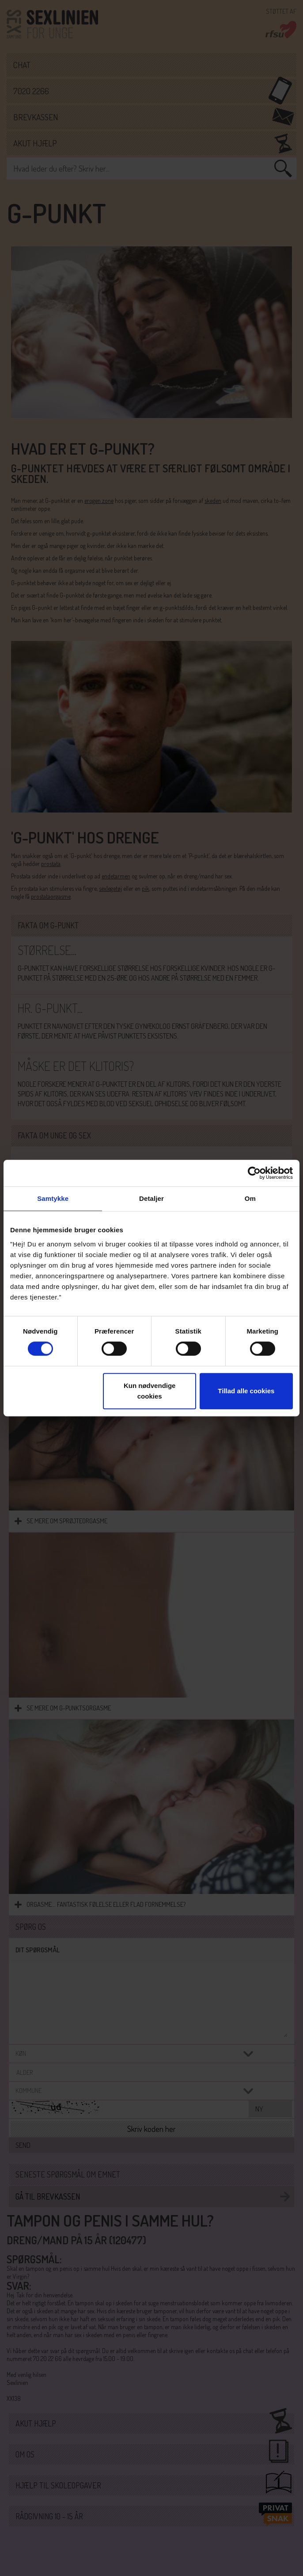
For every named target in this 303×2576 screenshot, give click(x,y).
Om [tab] (250, 1198)
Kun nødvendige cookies (150, 1391)
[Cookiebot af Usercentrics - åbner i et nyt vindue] (254, 1173)
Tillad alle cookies (246, 1391)
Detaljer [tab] (151, 1198)
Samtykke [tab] (52, 1198)
